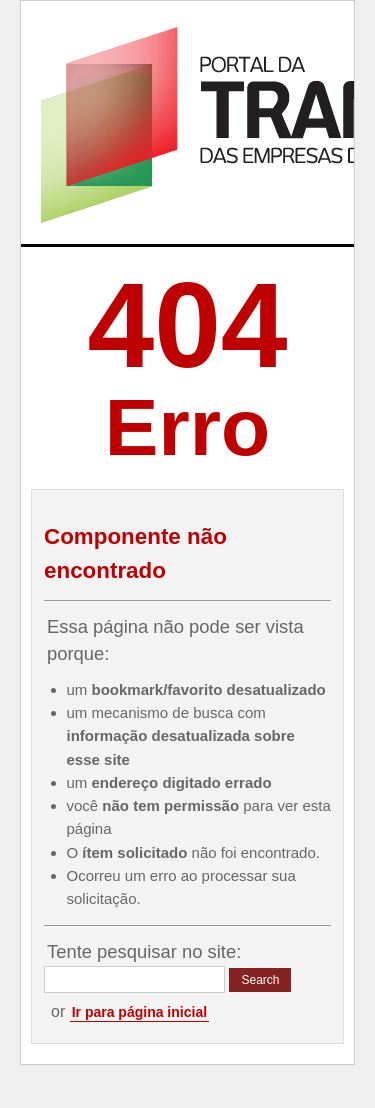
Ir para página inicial (139, 1012)
